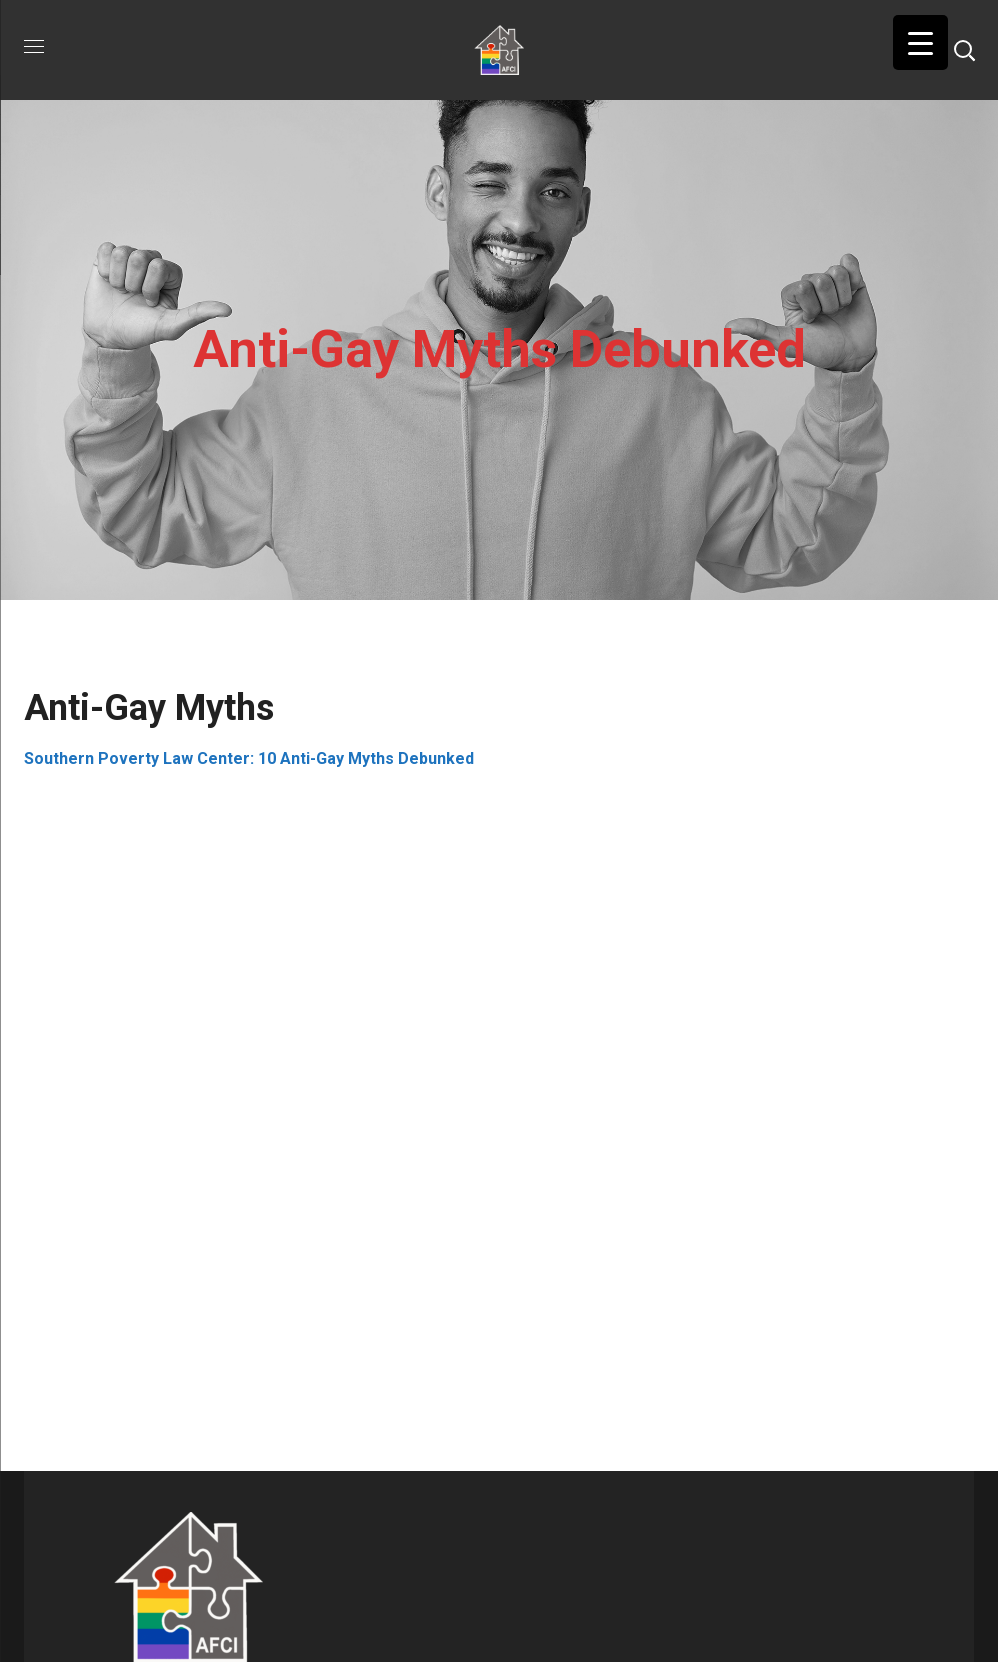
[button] (964, 50)
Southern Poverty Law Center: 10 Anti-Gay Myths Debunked (249, 758)
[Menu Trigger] (920, 42)
